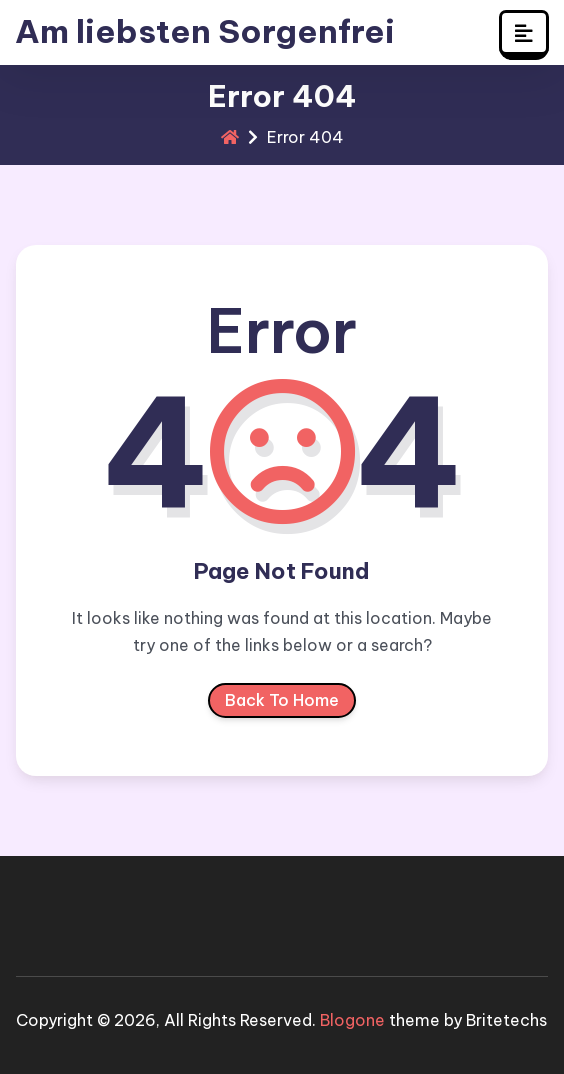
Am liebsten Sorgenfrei (205, 31)
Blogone (352, 1020)
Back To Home (282, 704)
